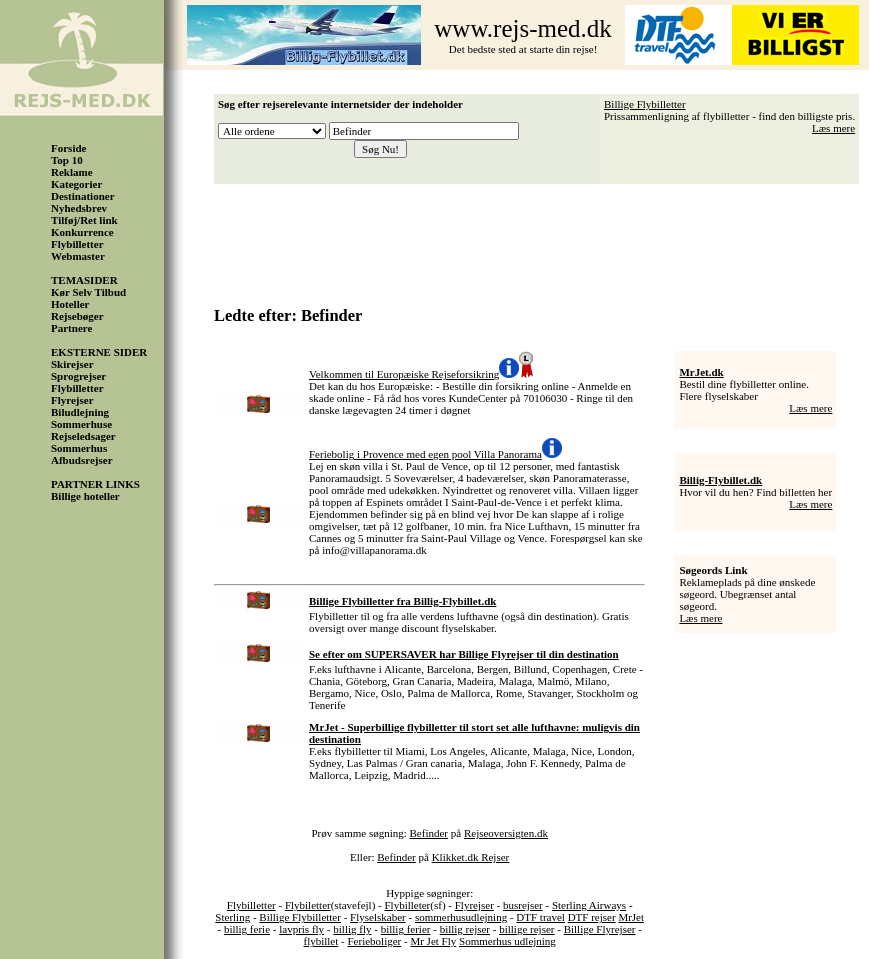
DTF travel (540, 917)
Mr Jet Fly (433, 941)
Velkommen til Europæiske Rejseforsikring (404, 374)
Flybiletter (308, 905)
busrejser (523, 905)
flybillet (320, 941)
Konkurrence (82, 232)
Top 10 (67, 160)
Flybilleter (407, 905)
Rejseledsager (83, 436)
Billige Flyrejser (600, 929)
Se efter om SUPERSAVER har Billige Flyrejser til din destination (464, 654)
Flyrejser (72, 400)
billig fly (352, 929)
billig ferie (247, 929)
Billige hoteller (85, 496)
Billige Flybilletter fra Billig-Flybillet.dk (402, 601)
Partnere (71, 328)
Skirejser (72, 364)
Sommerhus (79, 448)
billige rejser (526, 929)
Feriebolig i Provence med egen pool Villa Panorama (425, 454)
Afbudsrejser (82, 460)
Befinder (429, 833)
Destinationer (83, 196)
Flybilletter (77, 244)
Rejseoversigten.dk (506, 833)
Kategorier (76, 184)
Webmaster (78, 256)
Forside (68, 148)
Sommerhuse (81, 424)
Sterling (232, 917)
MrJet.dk (701, 372)
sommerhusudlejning (461, 917)
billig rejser (465, 929)
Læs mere (833, 128)
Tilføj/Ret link (84, 220)
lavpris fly (301, 929)
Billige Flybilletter (645, 104)
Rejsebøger (77, 316)
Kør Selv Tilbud (88, 292)
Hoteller (70, 304)
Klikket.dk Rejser (471, 857)
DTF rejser (592, 917)
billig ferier (406, 929)
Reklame (72, 172)
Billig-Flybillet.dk (720, 480)
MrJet (631, 917)
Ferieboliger (374, 941)
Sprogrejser (78, 376)
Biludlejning (80, 412)
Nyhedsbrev (79, 208)
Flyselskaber (378, 917)
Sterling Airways (589, 905)
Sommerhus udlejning (507, 941)
